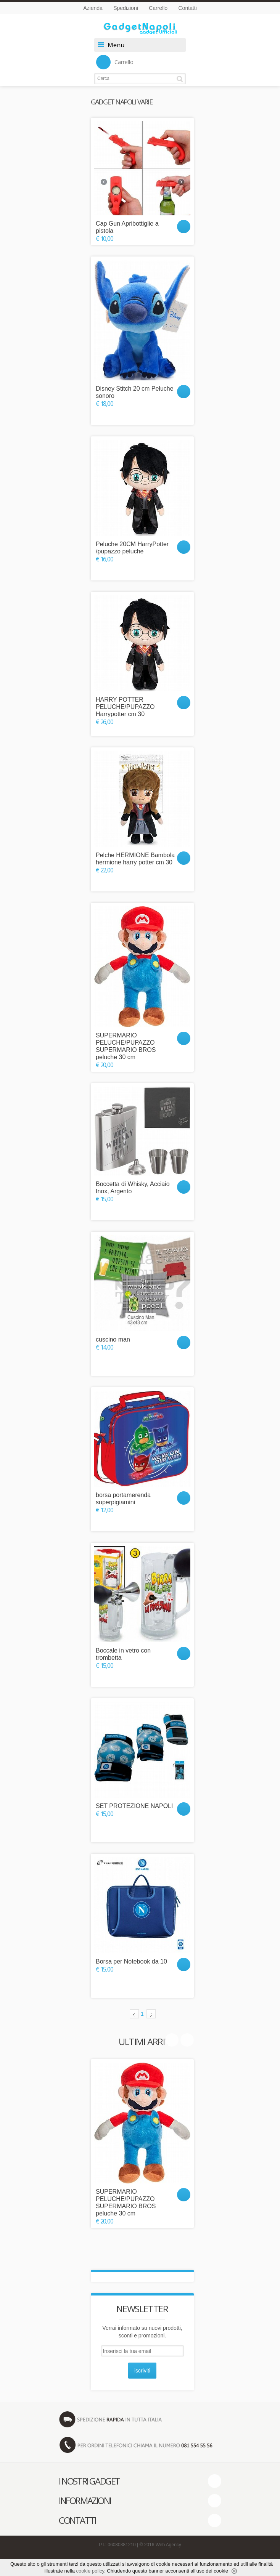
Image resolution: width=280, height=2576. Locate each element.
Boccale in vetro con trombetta (123, 1654)
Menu (116, 45)
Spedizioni (125, 8)
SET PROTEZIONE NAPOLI (134, 1806)
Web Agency (168, 2544)
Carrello (158, 8)
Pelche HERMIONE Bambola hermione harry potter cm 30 (135, 859)
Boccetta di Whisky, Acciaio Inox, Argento (133, 1187)
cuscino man (113, 1339)
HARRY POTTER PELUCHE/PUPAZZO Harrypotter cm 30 (125, 706)
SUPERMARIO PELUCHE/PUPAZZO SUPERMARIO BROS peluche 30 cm (126, 1046)
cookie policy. (91, 2571)
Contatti (188, 8)
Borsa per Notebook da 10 (131, 1961)
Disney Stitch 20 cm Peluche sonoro (135, 392)
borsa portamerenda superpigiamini (123, 1498)
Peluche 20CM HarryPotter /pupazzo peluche (132, 548)
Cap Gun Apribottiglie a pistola (127, 227)
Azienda (93, 8)
